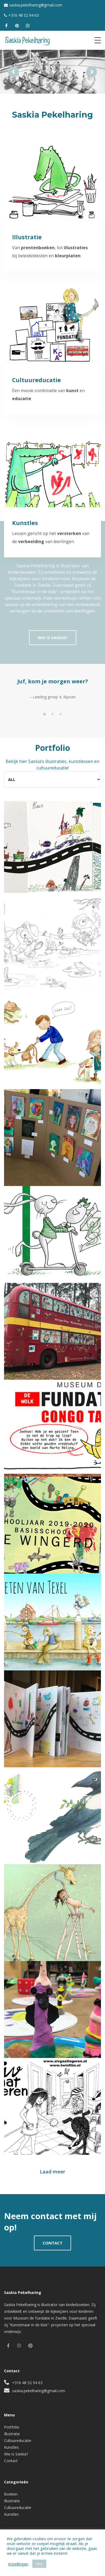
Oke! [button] (39, 2563)
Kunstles (11, 2447)
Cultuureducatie (17, 2440)
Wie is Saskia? (16, 2454)
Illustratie (12, 2433)
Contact (11, 2460)
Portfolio (11, 2427)
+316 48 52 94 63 (23, 15)
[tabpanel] (52, 692)
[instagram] (28, 25)
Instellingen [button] (18, 2563)
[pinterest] (17, 25)
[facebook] (6, 25)
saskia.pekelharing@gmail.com (35, 5)
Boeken (11, 2494)
